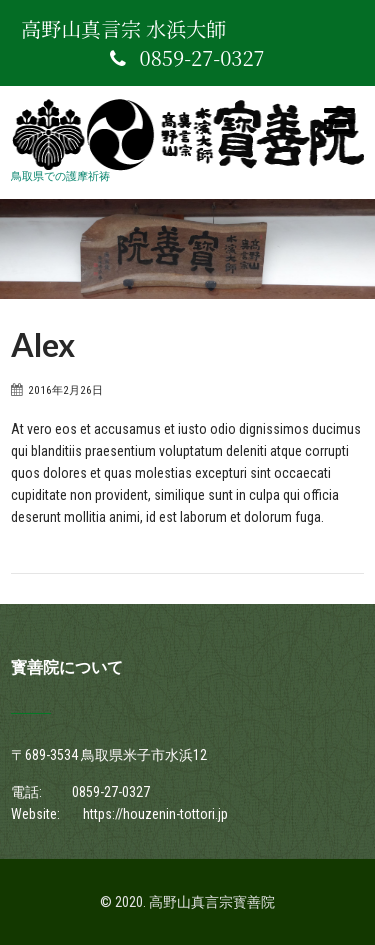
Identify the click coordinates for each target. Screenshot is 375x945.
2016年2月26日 (65, 390)
